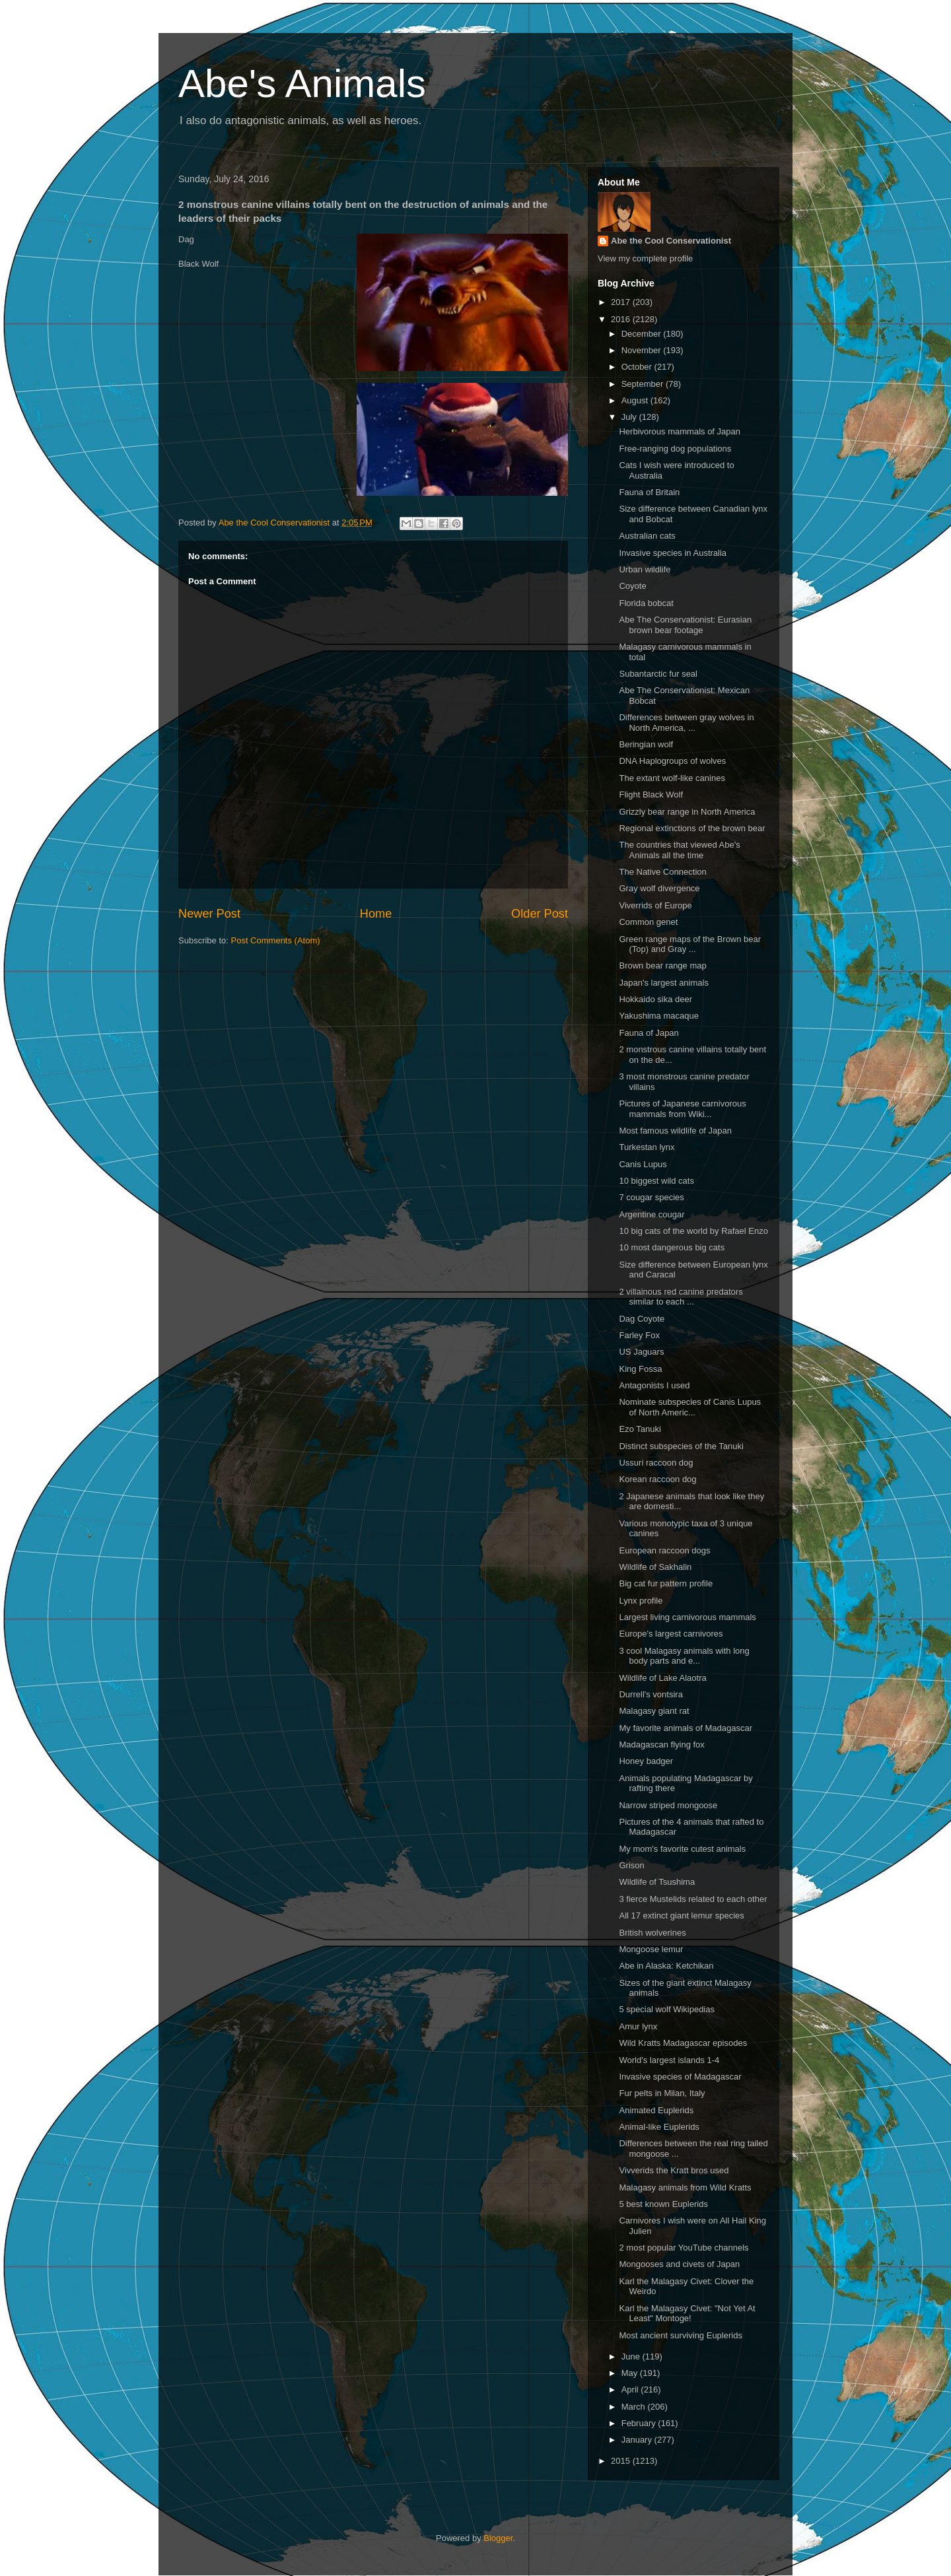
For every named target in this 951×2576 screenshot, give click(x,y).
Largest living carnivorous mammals (687, 1617)
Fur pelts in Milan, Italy (662, 2093)
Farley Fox (639, 1335)
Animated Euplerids (656, 2110)
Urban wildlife (644, 569)
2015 (622, 2461)
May (630, 2373)
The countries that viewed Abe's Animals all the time (679, 850)
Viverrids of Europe (655, 905)
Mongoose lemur (651, 1949)
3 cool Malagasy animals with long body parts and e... (684, 1656)
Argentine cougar (651, 1214)
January (637, 2440)
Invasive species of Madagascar (680, 2077)
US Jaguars (641, 1352)
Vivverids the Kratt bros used (673, 2170)
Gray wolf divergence (659, 888)
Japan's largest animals (663, 983)
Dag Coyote (641, 1319)
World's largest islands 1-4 (669, 2060)
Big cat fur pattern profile (666, 1583)
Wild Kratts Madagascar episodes (683, 2043)
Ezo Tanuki (639, 1429)
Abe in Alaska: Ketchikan (666, 1966)
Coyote (632, 586)
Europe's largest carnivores (670, 1634)
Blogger (497, 2538)
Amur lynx (638, 2026)
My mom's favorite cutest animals (682, 1849)
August (636, 400)
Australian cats (647, 536)
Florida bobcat (646, 603)
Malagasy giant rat (654, 1711)
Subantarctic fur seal (658, 674)
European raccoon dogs (664, 1550)
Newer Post (209, 913)
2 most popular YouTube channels (683, 2248)
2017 (622, 302)
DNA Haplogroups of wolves (672, 761)
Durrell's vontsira (650, 1694)
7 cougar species (651, 1197)
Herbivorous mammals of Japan (679, 431)
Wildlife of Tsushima (657, 1882)
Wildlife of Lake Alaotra (662, 1678)
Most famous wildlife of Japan (675, 1130)
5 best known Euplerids (663, 2204)
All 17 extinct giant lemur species (681, 1915)
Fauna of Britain (649, 492)
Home (376, 913)
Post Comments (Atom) (275, 940)
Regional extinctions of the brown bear (692, 828)
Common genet (648, 922)
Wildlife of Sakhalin (655, 1567)
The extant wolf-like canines (671, 778)
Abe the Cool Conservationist (671, 241)
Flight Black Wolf (651, 794)
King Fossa (640, 1369)
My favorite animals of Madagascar (685, 1728)
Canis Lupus (642, 1164)
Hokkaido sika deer (655, 999)
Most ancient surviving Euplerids (680, 2335)
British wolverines (652, 1933)
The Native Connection (662, 872)
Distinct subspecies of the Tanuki (681, 1446)
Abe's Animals (302, 83)
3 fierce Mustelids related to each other (693, 1899)
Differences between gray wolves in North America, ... (686, 722)
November (642, 350)
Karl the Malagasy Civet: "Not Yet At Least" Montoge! (687, 2313)
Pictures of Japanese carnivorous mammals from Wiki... (682, 1109)
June (632, 2356)
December (642, 334)
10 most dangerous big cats (671, 1247)
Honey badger (646, 1761)
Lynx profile (640, 1601)
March (634, 2407)
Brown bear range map (662, 965)
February (639, 2423)
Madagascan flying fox (661, 1744)
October (637, 367)
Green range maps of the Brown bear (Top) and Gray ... (690, 944)
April (631, 2389)
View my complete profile (645, 258)
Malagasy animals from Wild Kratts (685, 2187)
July (630, 417)
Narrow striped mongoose (668, 1805)
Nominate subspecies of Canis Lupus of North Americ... (690, 1407)
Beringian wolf (646, 744)
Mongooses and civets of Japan (679, 2264)
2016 (622, 319)
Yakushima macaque (658, 1016)
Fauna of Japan (648, 1033)
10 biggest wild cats (656, 1181)
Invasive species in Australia (672, 553)
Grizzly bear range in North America (687, 812)
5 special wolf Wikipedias (667, 2009)
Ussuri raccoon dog (656, 1463)
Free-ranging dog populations (675, 449)
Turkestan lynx (646, 1147)
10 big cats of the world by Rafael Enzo (693, 1231)
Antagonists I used (654, 1385)
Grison (631, 1865)
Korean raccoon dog (657, 1479)
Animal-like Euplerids (659, 2127)
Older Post (539, 913)
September (643, 384)
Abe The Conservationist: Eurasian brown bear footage (685, 625)
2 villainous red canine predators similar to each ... (680, 1297)
